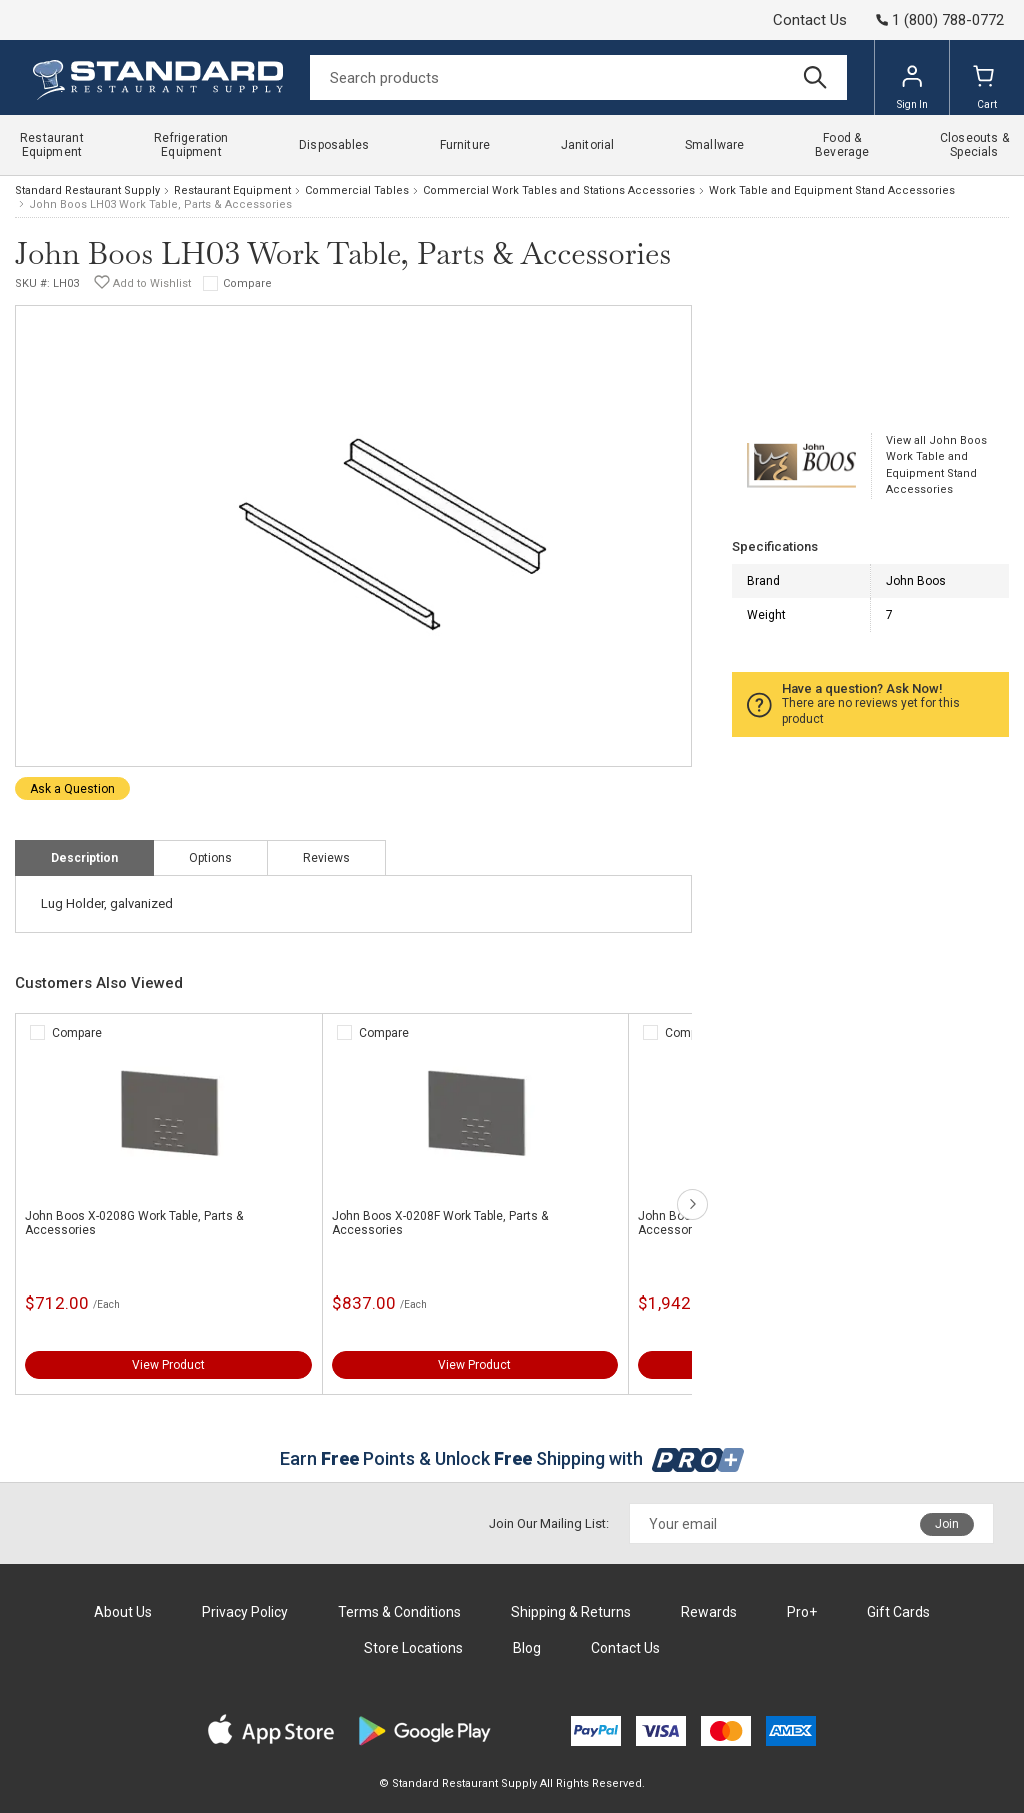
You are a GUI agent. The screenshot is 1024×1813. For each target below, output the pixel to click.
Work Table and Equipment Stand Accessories (832, 190)
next (692, 1204)
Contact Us (810, 20)
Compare (247, 283)
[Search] (578, 77)
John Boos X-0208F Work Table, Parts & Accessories (440, 1223)
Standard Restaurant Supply (87, 190)
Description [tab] (84, 858)
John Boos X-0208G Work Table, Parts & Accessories (134, 1223)
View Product (168, 1365)
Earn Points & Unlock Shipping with (512, 1458)
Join (947, 1524)
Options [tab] (210, 858)
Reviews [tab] (326, 858)
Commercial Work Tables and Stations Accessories (559, 190)
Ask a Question (72, 789)
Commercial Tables (357, 190)
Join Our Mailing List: (549, 1523)
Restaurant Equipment (232, 190)
